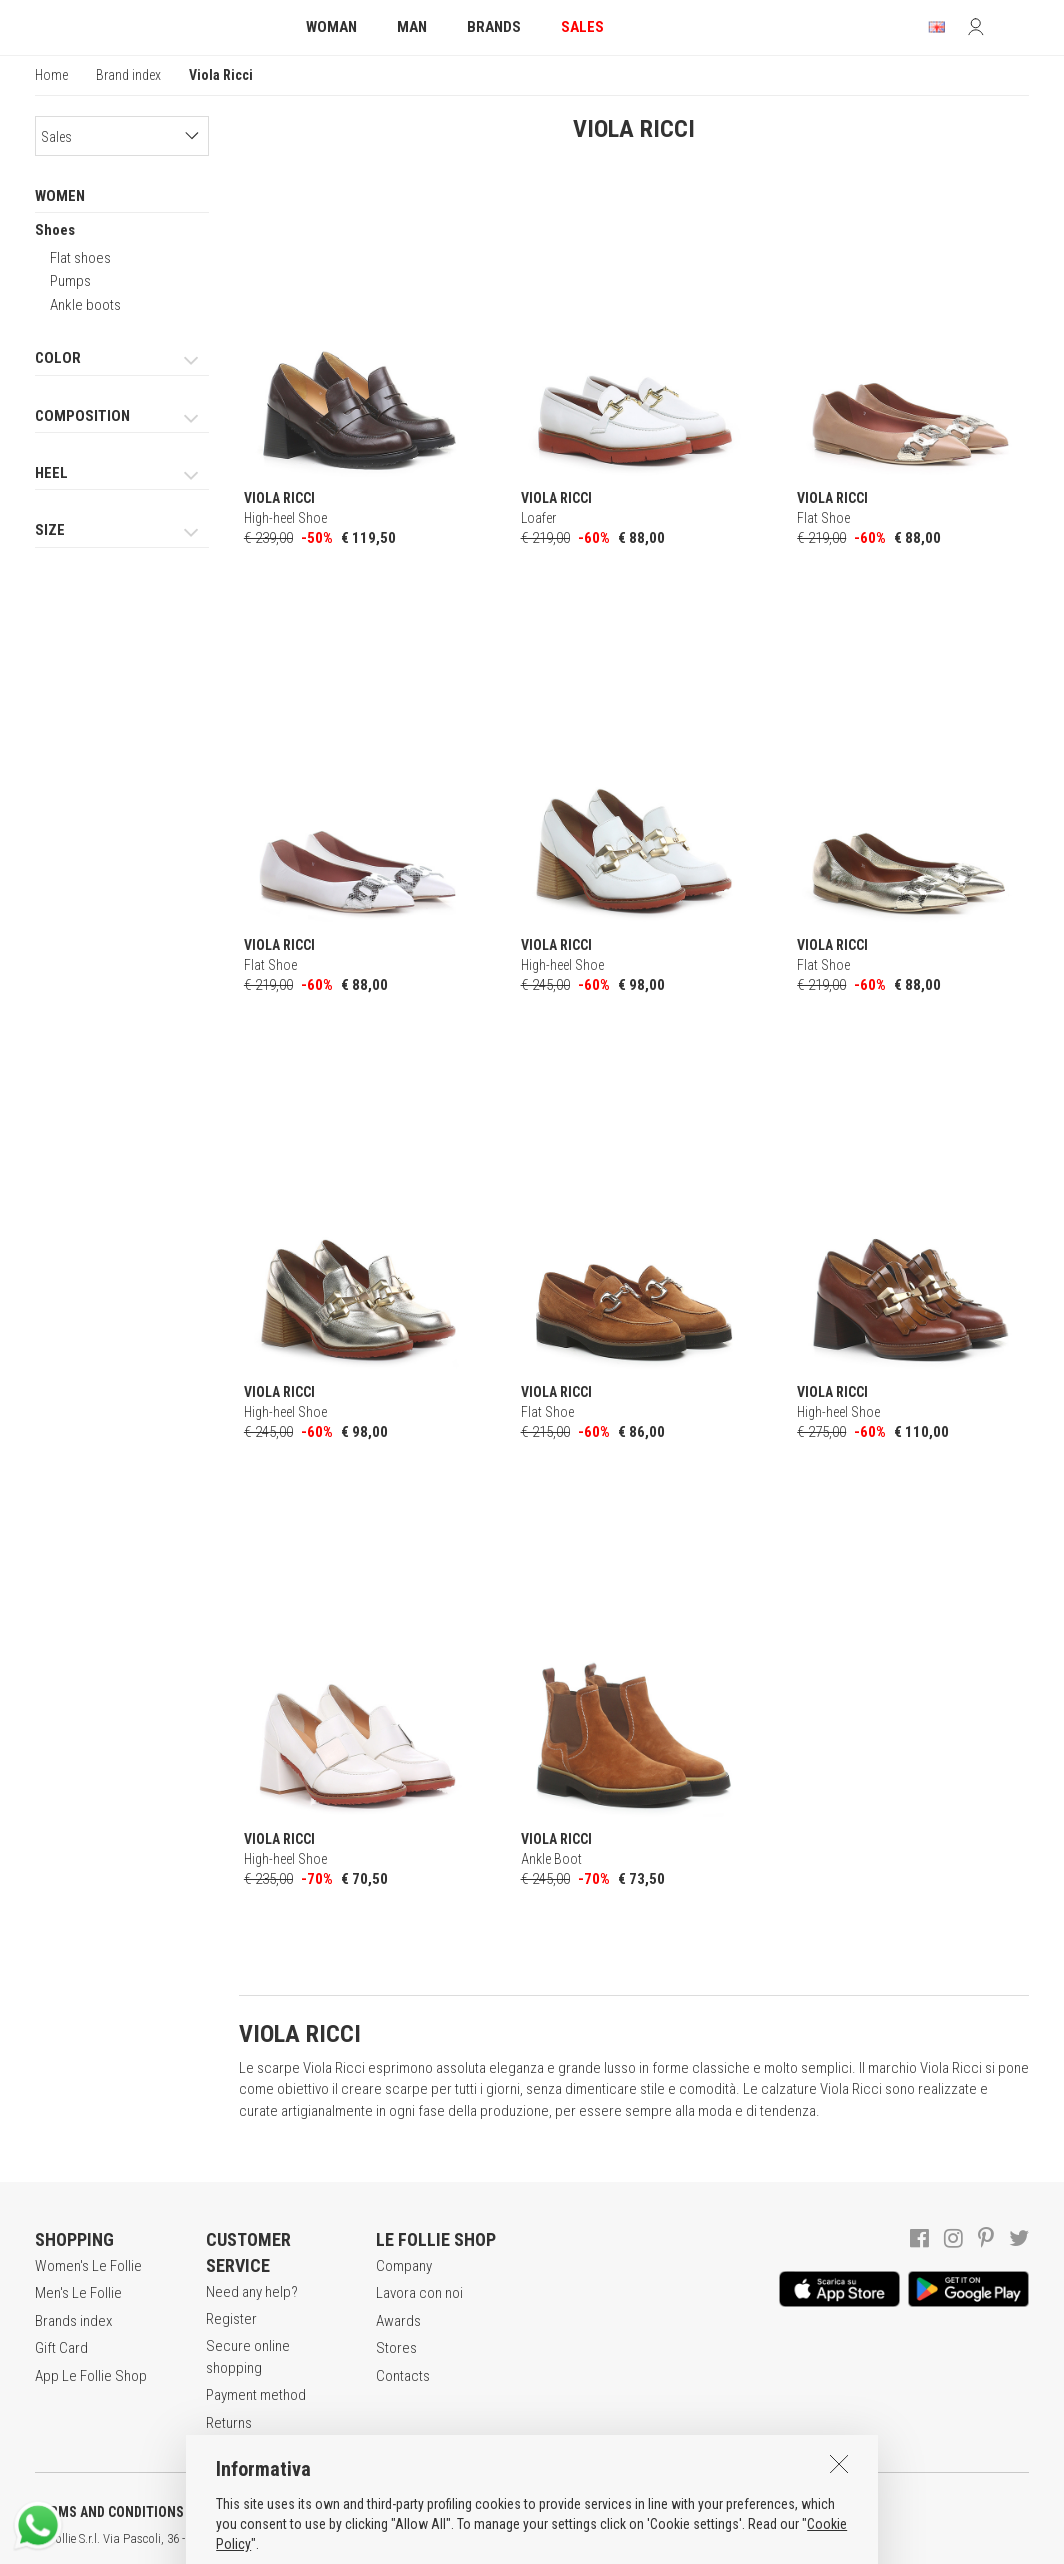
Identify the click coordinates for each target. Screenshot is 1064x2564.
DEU (735, 2539)
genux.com (641, 2539)
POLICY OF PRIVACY (353, 2512)
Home (51, 75)
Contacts (403, 2376)
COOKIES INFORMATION (541, 2512)
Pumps (70, 281)
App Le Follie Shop (91, 2376)
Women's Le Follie (88, 2266)
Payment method (256, 2395)
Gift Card (61, 2348)
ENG (710, 2539)
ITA (686, 2539)
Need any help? (252, 2292)
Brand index (128, 75)
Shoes (55, 230)
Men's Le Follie (78, 2293)
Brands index (73, 2321)
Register (231, 2319)
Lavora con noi (419, 2293)
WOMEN (60, 196)
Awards (398, 2321)
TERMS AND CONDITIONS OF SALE (135, 2512)
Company (404, 2266)
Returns (229, 2423)
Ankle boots (85, 305)
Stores (396, 2348)
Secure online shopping (248, 2356)
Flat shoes (80, 258)
